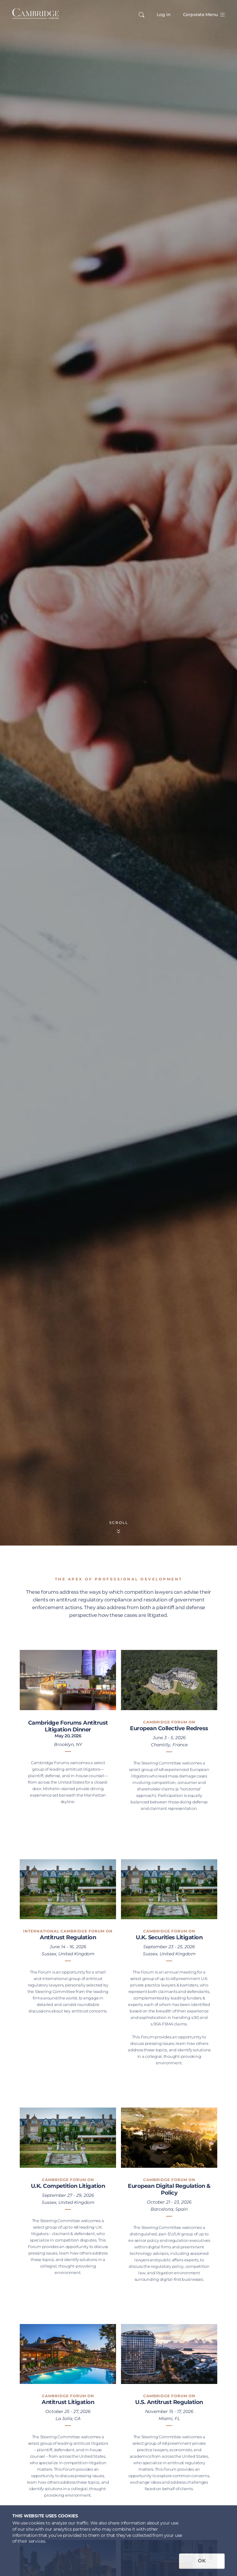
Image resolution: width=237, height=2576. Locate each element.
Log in (164, 14)
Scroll (118, 1526)
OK (202, 2561)
